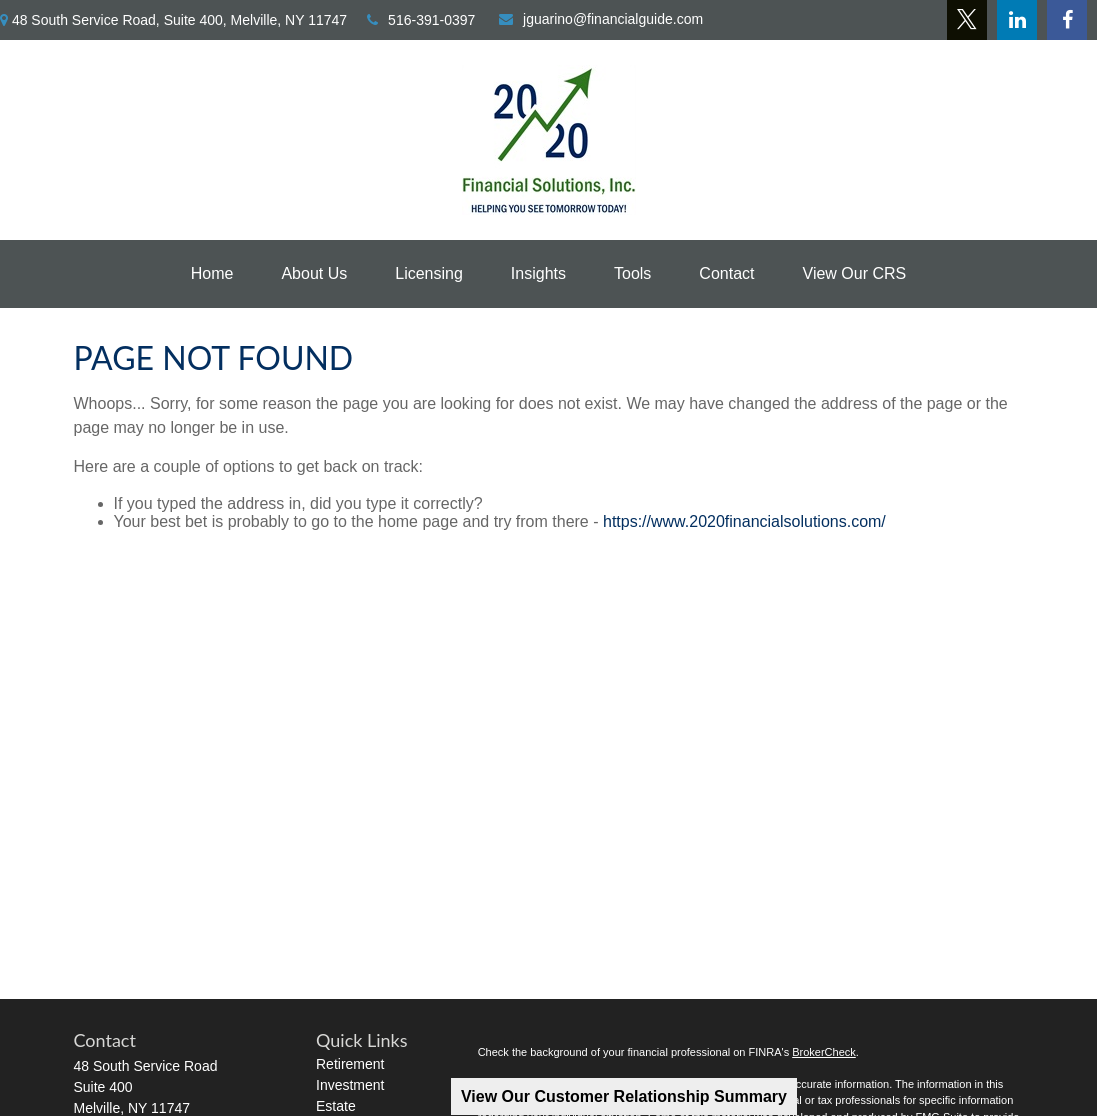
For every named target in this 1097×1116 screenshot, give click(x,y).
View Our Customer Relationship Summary (624, 1096)
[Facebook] (1067, 20)
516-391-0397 (421, 20)
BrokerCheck (824, 1052)
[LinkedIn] (1017, 20)
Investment (350, 1085)
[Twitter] (967, 20)
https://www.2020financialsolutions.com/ (744, 521)
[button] (212, 274)
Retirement (350, 1064)
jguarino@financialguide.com (601, 19)
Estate (336, 1106)
